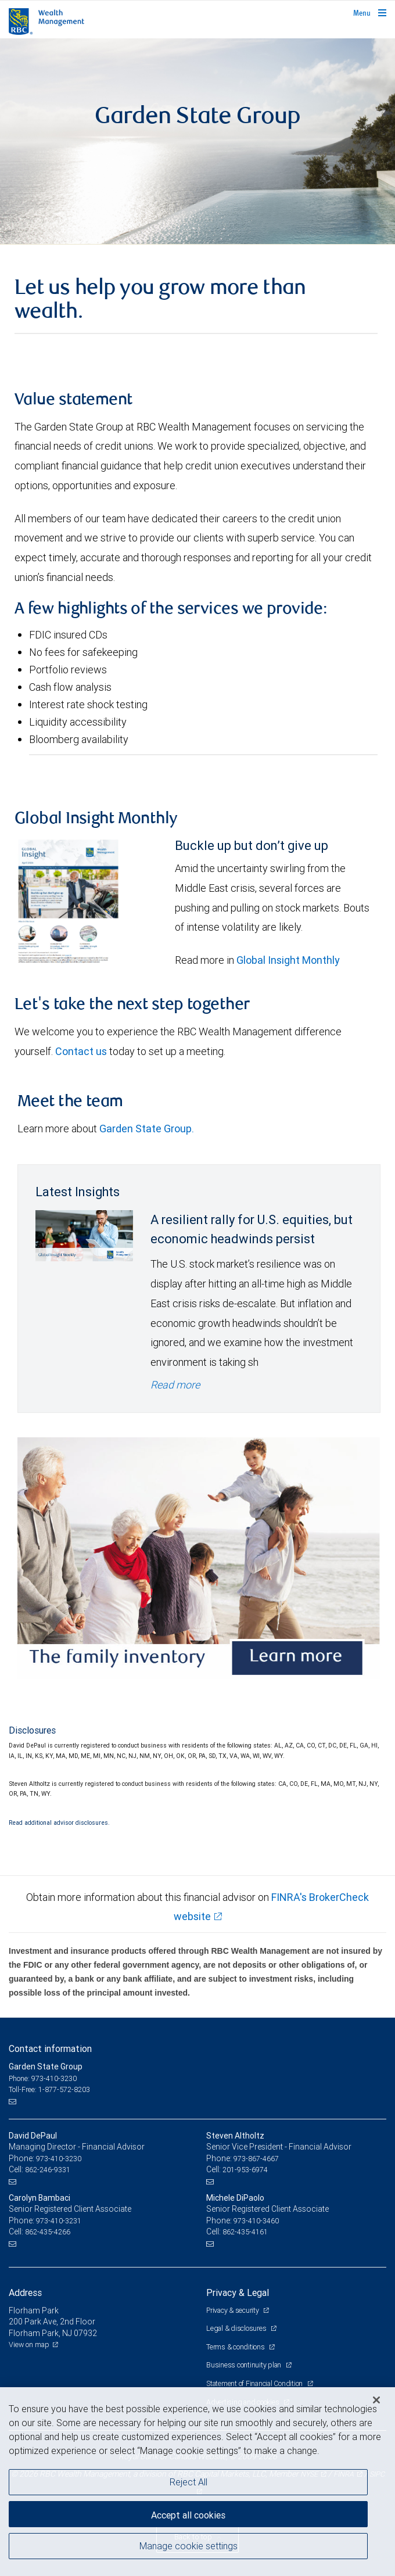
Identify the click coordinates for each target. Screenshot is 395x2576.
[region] (197, 2481)
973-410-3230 (58, 2159)
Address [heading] (25, 2292)
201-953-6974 (245, 2170)
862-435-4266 (47, 2232)
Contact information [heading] (50, 2048)
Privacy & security (233, 2310)
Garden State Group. (147, 1128)
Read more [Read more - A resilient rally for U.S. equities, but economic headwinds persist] (175, 1384)
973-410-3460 (256, 2221)
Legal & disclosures (237, 2328)
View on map (29, 2344)
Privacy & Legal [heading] (237, 2292)
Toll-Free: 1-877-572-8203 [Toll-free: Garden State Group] (49, 2089)
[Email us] (14, 2101)
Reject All (188, 2482)
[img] (197, 141)
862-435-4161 (245, 2232)
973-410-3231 (58, 2221)
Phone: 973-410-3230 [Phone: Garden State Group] (43, 2078)
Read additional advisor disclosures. (59, 1822)
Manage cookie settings (188, 2546)
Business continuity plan (244, 2365)
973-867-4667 (256, 2159)
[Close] (376, 2400)
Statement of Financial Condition (255, 2383)
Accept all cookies (188, 2515)
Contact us (81, 1051)
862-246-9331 (47, 2170)
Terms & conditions (236, 2347)
